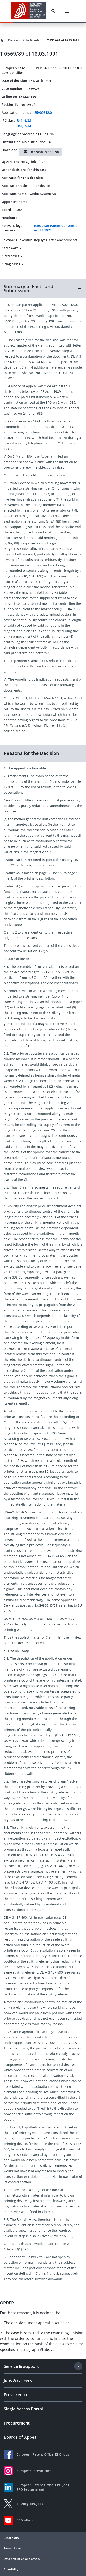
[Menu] (66, 11)
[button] (43, 288)
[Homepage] (2, 40)
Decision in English (40, 152)
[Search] (53, 11)
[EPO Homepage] (28, 11)
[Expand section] (78, 2366)
